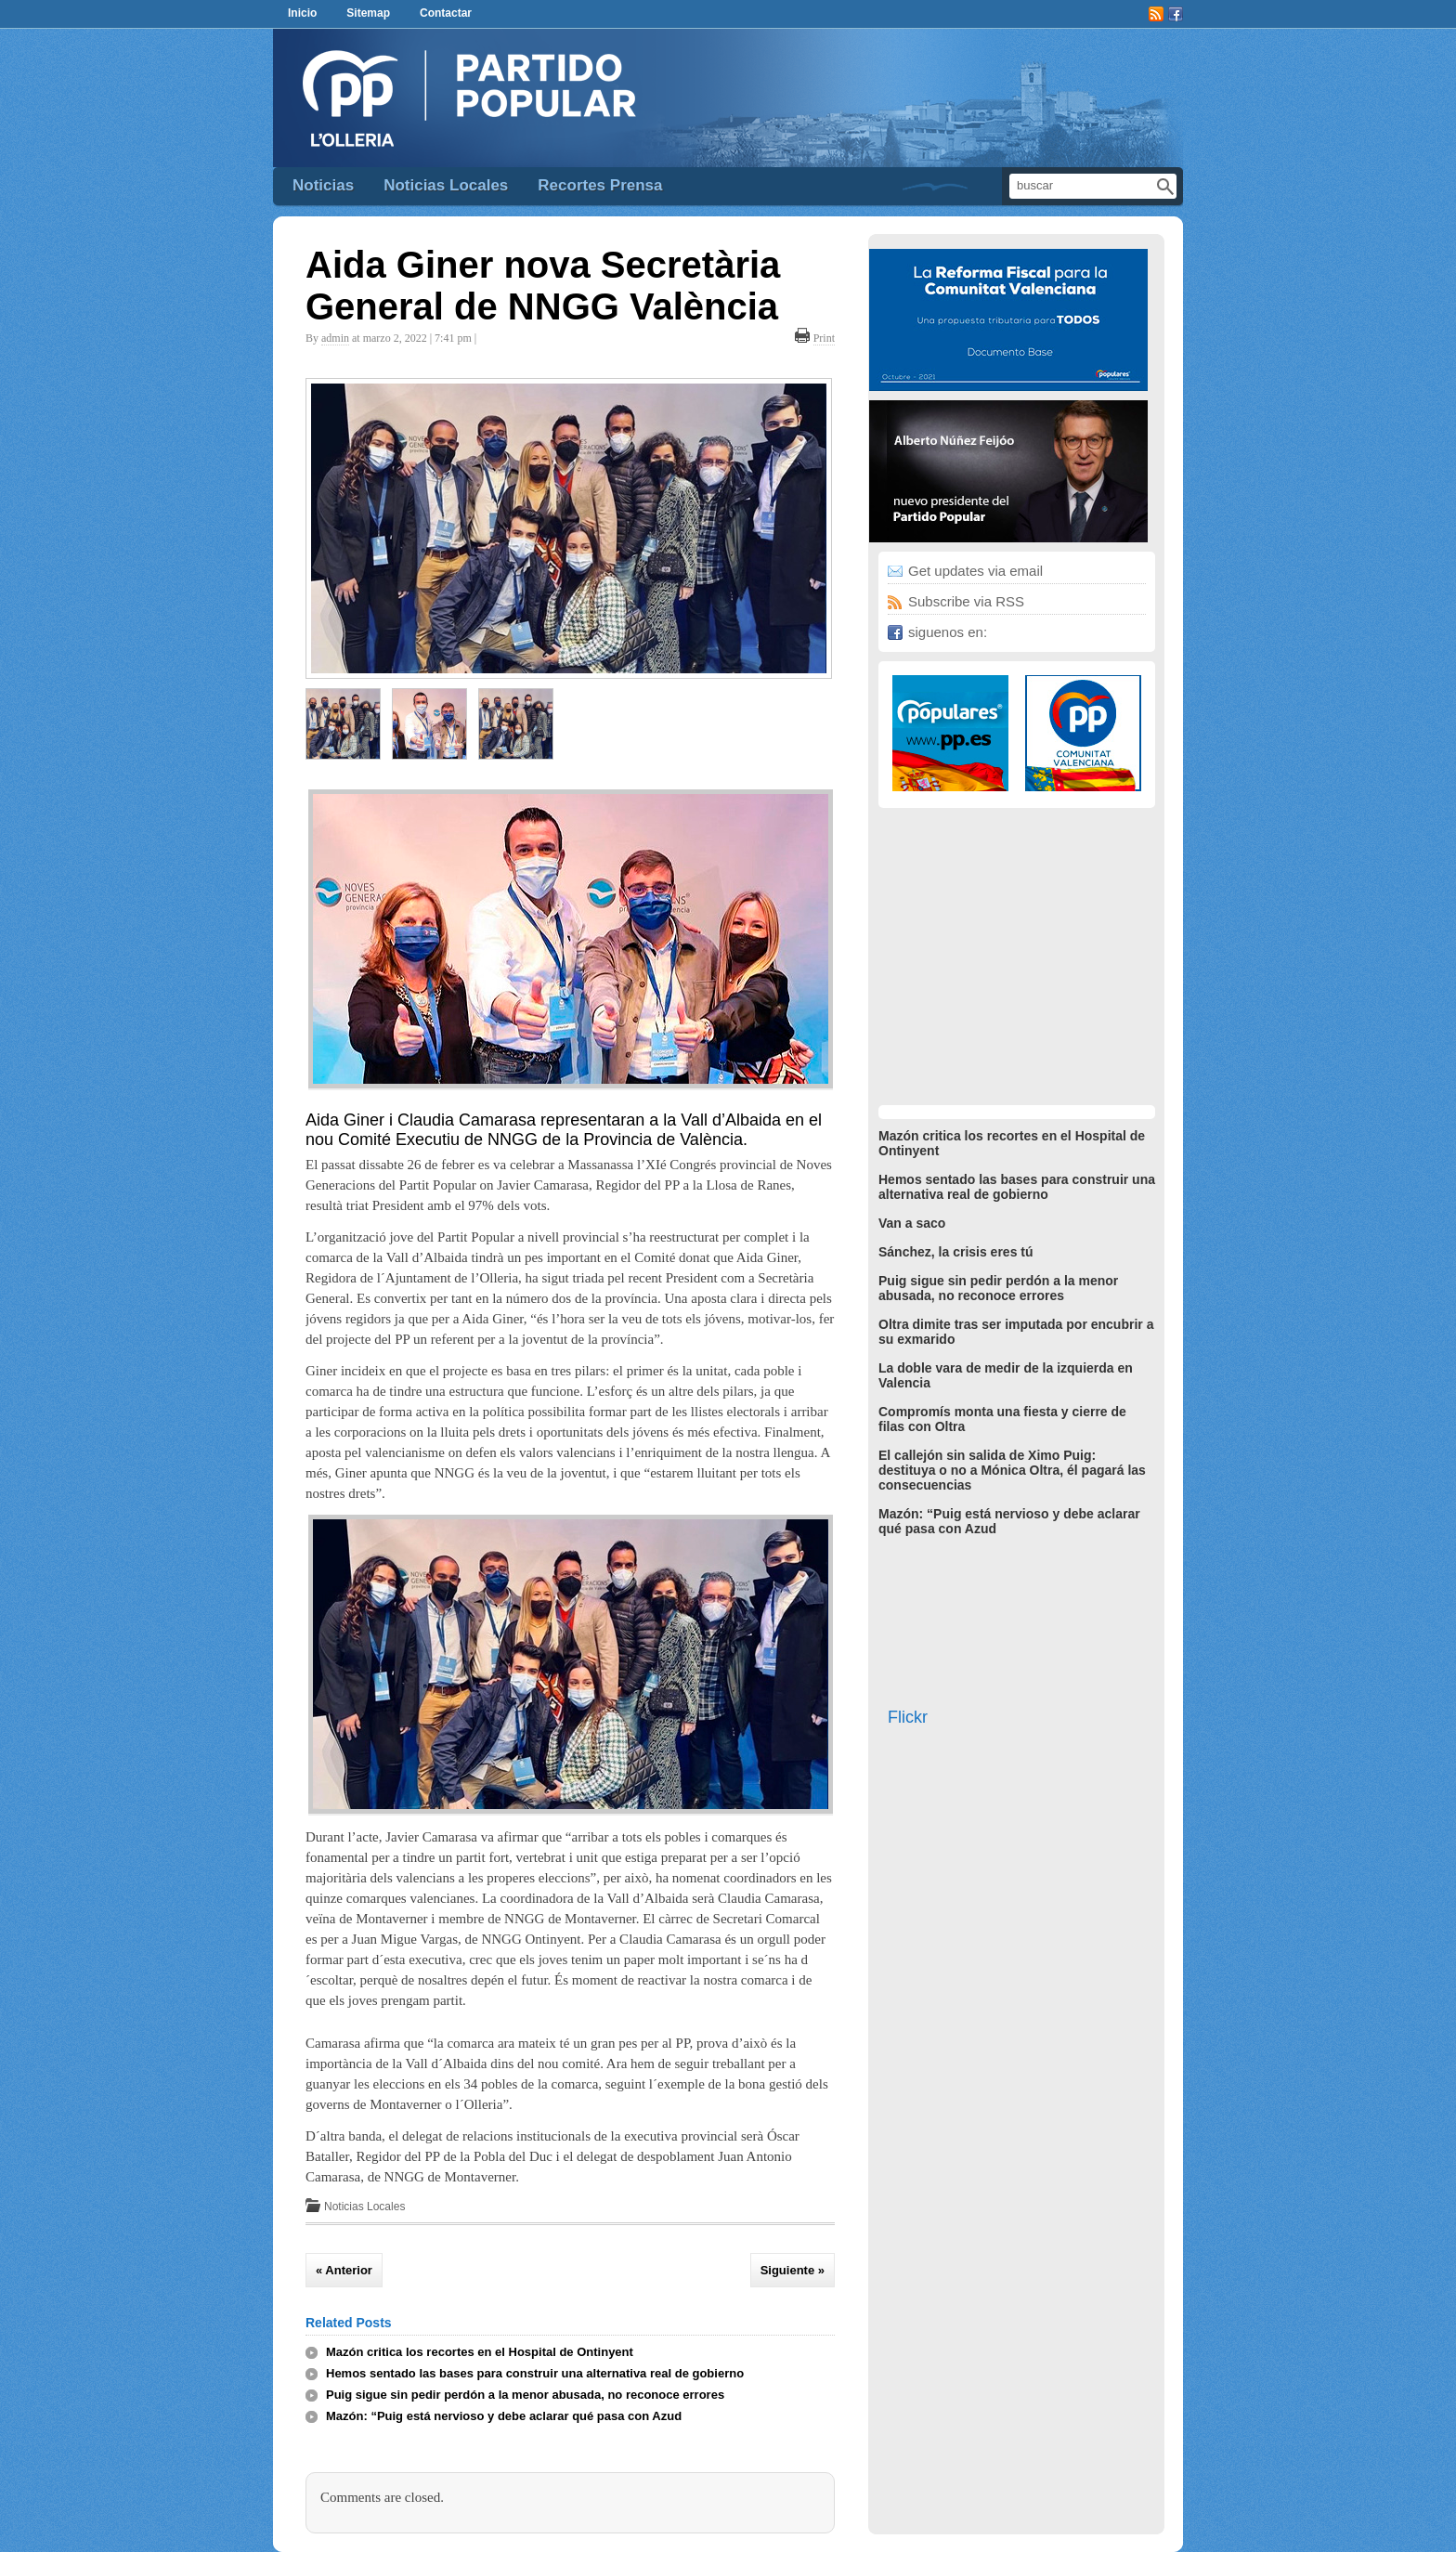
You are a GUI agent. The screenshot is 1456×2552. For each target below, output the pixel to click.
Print (824, 338)
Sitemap (368, 13)
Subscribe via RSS (966, 601)
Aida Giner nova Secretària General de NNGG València (543, 285)
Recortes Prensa (600, 185)
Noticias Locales (446, 185)
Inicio (302, 13)
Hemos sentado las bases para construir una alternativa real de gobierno (535, 2373)
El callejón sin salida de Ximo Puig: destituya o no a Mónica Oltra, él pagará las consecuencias (1012, 1470)
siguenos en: (947, 632)
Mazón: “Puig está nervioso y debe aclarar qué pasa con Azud (504, 2416)
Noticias (323, 185)
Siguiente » (792, 2270)
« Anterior (344, 2270)
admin (335, 338)
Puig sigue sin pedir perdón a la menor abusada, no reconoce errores (525, 2395)
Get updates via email (975, 571)
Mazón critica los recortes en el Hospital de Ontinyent (479, 2352)
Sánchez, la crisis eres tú (956, 1251)
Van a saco (911, 1223)
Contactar (446, 13)
